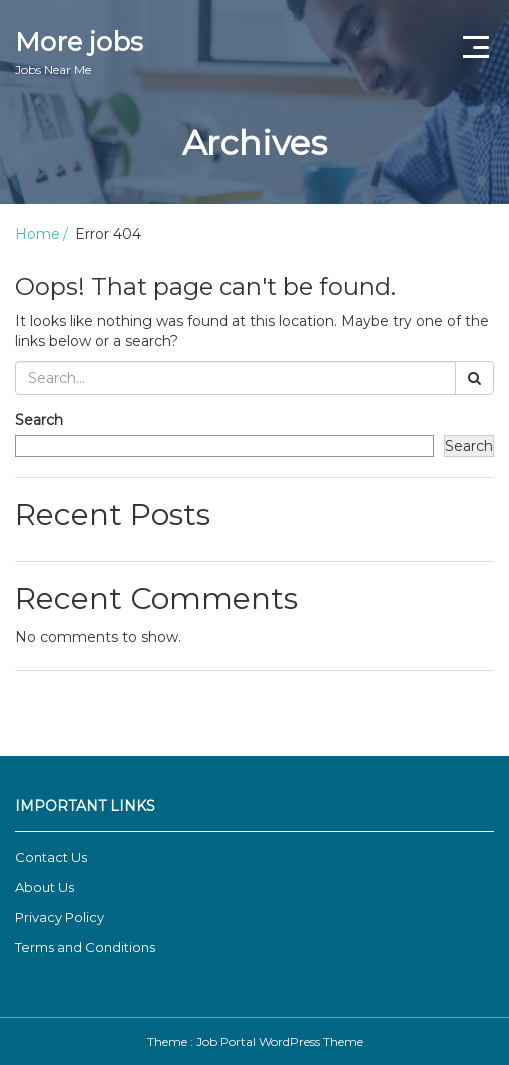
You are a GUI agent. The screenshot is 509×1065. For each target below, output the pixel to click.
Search (39, 420)
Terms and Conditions (85, 947)
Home (37, 234)
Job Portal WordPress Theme (279, 1041)
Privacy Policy (59, 917)
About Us (44, 887)
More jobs (79, 52)
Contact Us (51, 857)
